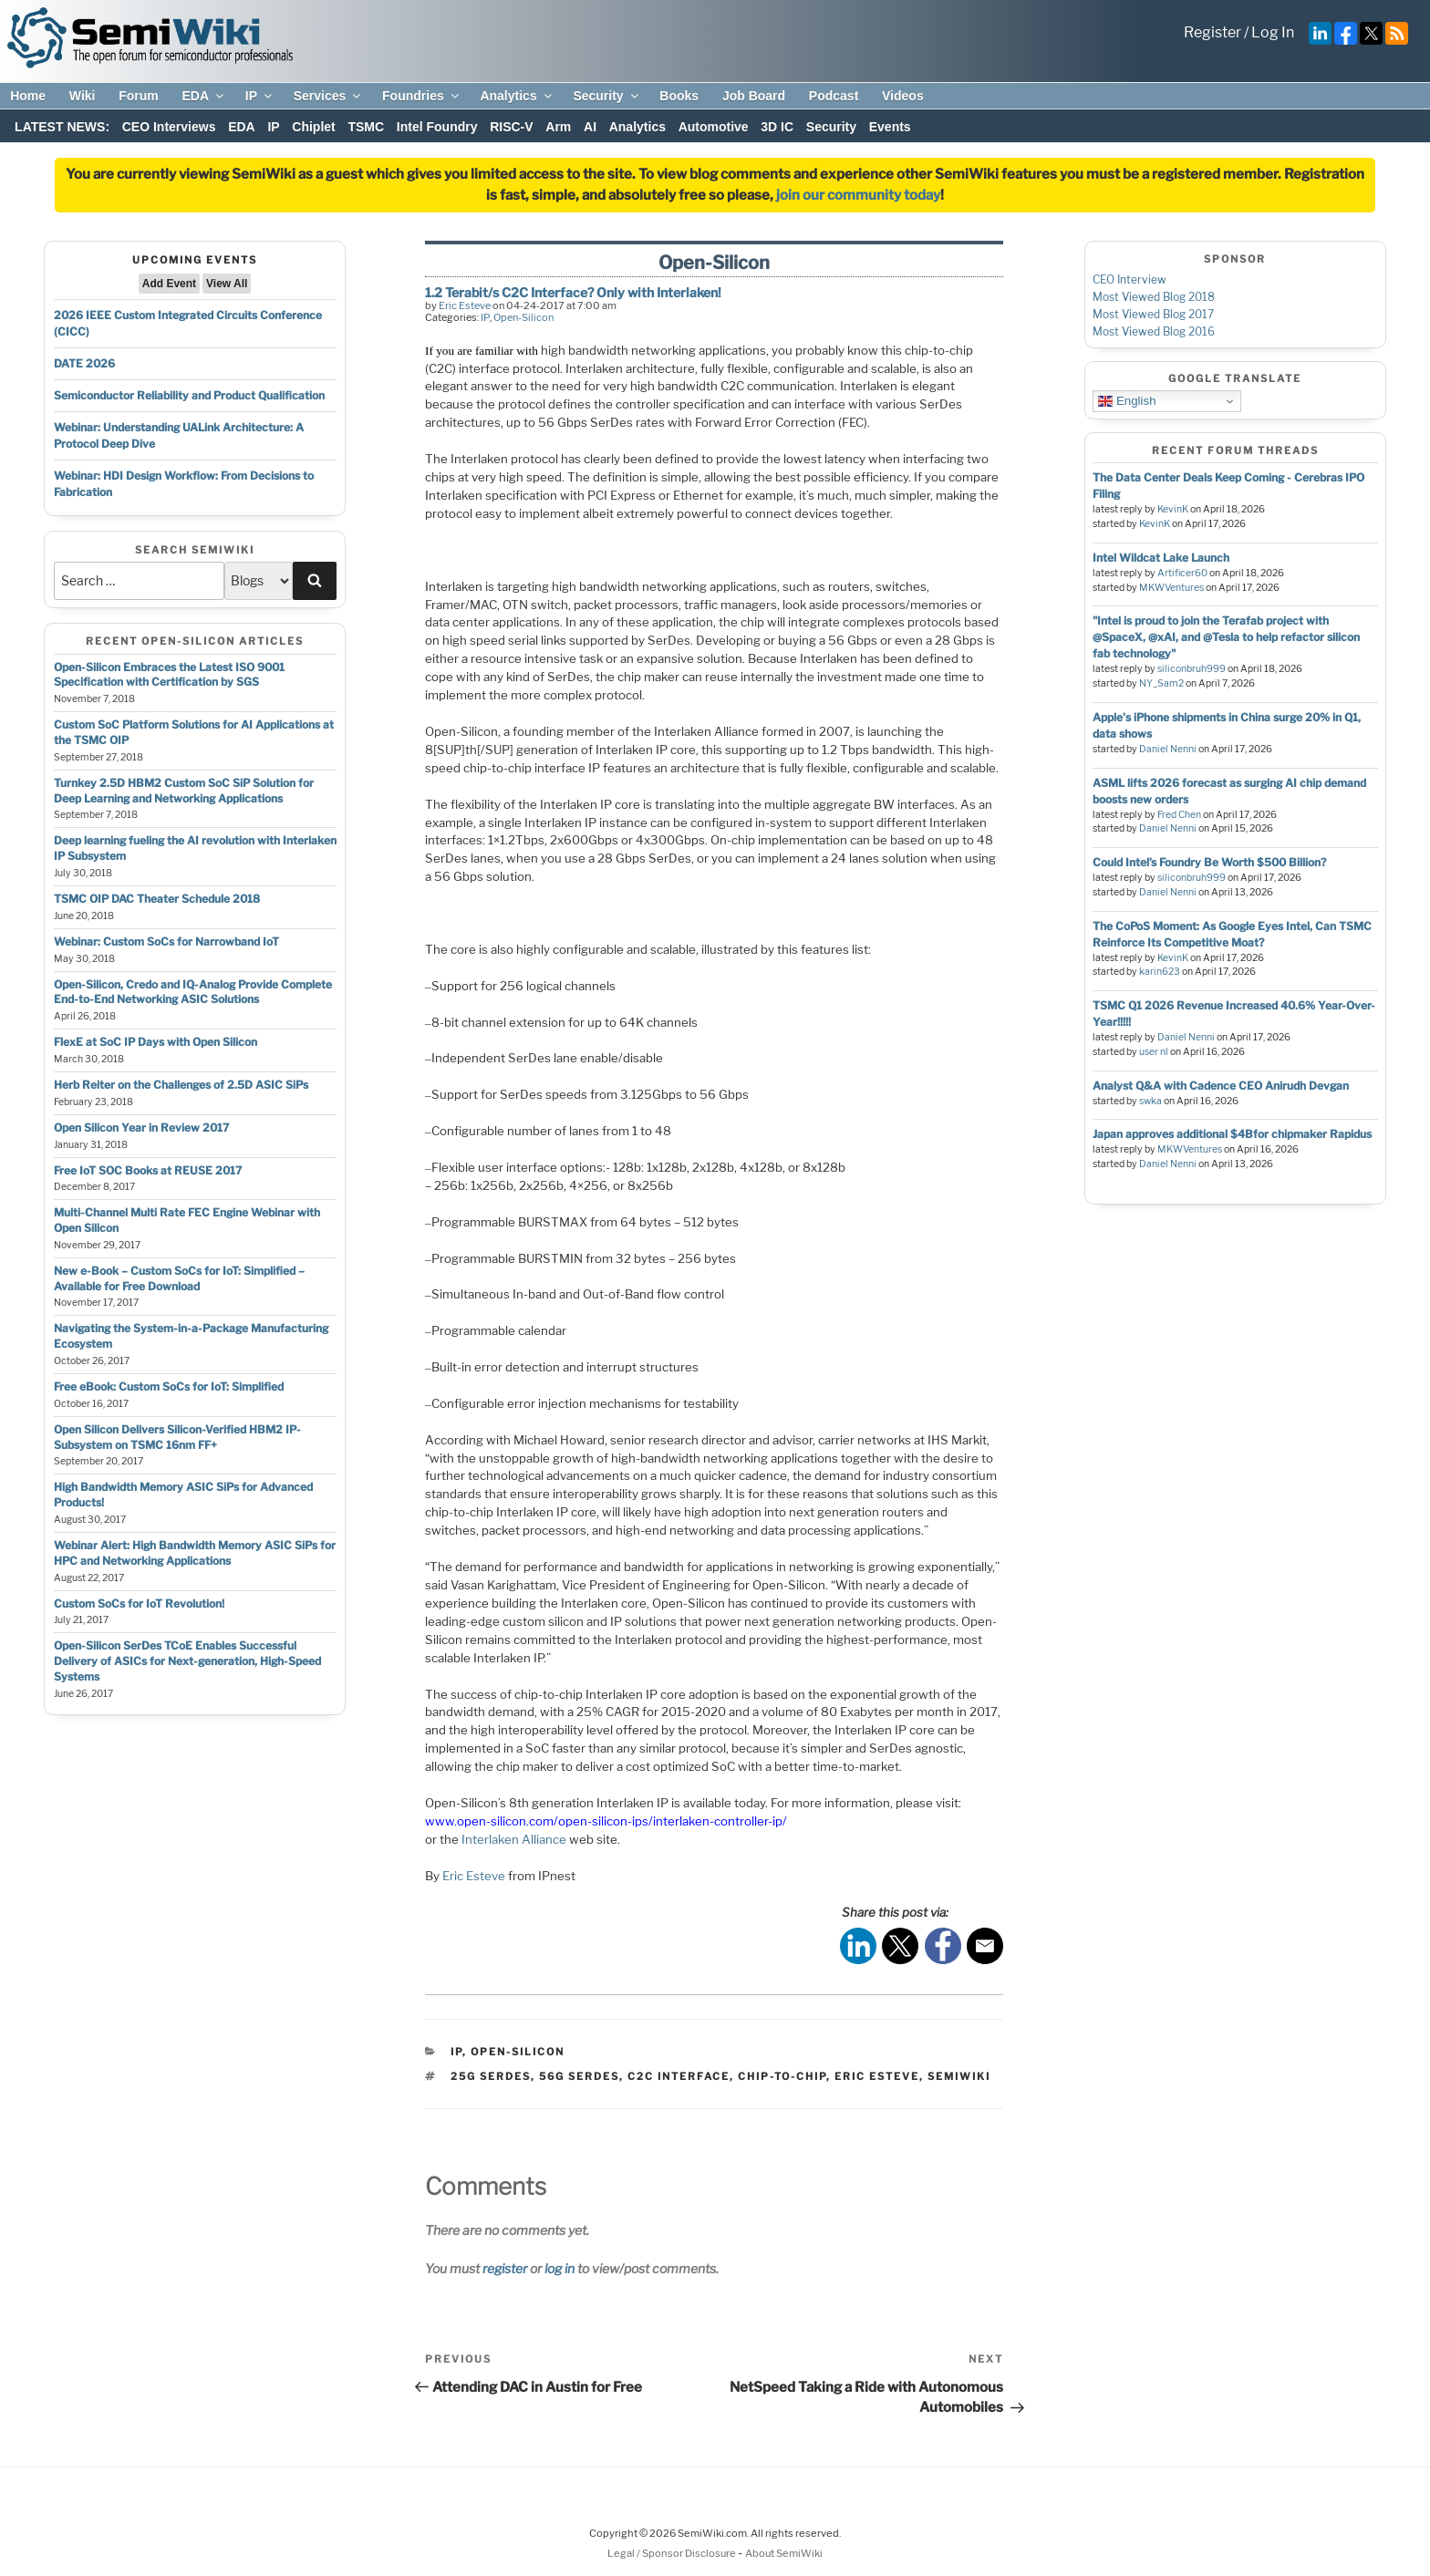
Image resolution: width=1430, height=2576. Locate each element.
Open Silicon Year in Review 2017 (141, 1127)
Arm (558, 126)
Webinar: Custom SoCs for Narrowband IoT (166, 941)
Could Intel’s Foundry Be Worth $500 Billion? (1209, 862)
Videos (903, 95)
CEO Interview (1129, 279)
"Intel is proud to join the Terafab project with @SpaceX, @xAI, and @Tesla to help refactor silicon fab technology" (1226, 637)
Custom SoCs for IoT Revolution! (139, 1603)
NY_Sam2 (1161, 683)
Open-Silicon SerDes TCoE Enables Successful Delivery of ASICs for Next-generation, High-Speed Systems (187, 1661)
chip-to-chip (782, 2076)
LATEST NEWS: (62, 126)
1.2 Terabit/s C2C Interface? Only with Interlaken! (573, 292)
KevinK (1172, 509)
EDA (203, 95)
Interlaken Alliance (513, 1839)
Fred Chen (1179, 815)
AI (590, 126)
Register (1212, 32)
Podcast (833, 95)
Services (329, 95)
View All (226, 283)
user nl (1153, 1052)
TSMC (365, 126)
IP (260, 95)
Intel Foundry (437, 126)
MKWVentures (1171, 588)
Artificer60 (1182, 573)
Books (679, 95)
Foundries (421, 95)
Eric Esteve (465, 305)
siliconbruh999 (1191, 669)
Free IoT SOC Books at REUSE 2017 (148, 1170)
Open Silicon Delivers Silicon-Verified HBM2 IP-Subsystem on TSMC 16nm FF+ (177, 1437)
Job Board (753, 95)
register (504, 2268)
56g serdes (579, 2076)
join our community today (858, 195)
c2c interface (678, 2076)
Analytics (517, 95)
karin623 (1159, 972)
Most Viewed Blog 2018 (1154, 297)
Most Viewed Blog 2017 (1153, 314)
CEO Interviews (169, 126)
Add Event (169, 283)
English (1126, 401)
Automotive (714, 126)
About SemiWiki (784, 2553)
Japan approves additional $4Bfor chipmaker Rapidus (1232, 1134)
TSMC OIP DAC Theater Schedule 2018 (157, 898)
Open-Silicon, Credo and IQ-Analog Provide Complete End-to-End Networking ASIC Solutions (193, 992)
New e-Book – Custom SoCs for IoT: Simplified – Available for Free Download (179, 1278)
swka (1150, 1101)
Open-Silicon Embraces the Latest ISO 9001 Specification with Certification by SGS (169, 674)
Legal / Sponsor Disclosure (672, 2553)
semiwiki (958, 2076)
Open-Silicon (523, 317)
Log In (1272, 32)
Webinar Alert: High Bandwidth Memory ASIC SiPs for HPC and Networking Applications (195, 1552)
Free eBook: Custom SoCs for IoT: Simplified (169, 1386)
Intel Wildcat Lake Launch (1161, 557)
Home (28, 95)
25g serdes (491, 2076)
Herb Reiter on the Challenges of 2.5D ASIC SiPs (181, 1084)
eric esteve (876, 2076)
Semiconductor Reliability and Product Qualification (189, 395)
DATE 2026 (84, 363)
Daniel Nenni (1168, 749)
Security (606, 95)
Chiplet (313, 126)
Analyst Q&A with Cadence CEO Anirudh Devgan (1221, 1085)
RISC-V (511, 126)
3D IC (777, 126)
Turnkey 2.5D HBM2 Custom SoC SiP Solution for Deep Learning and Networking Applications (184, 790)
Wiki (82, 95)
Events (890, 126)
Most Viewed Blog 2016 (1154, 331)
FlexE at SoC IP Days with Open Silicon (155, 1042)
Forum (139, 95)
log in (559, 2268)
